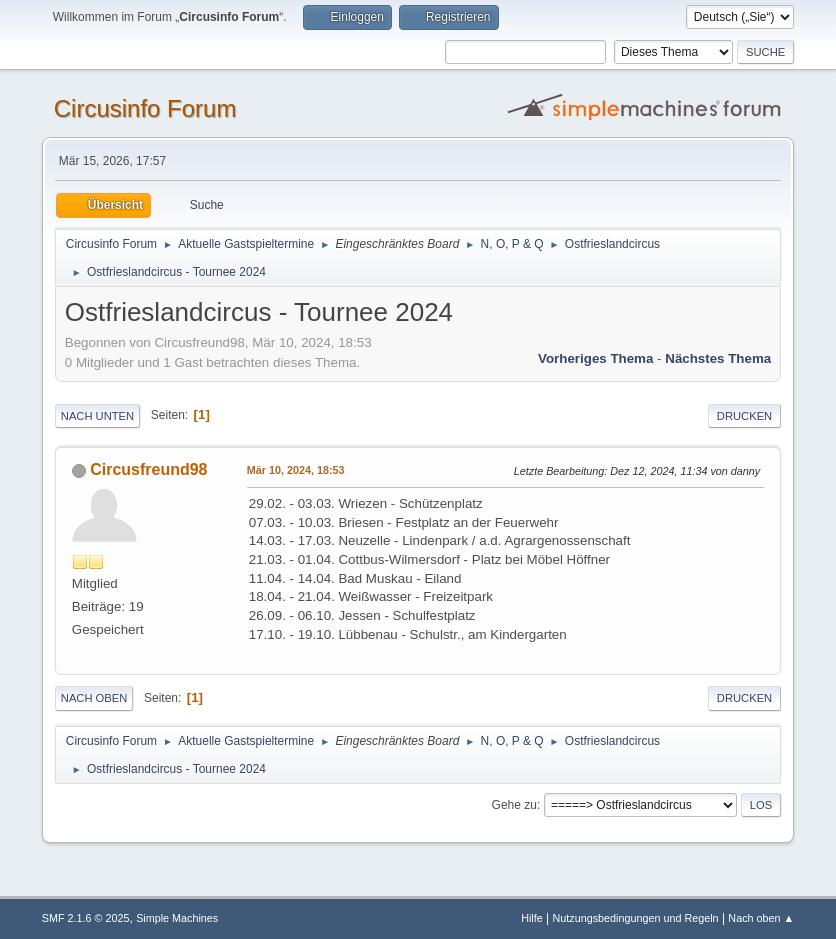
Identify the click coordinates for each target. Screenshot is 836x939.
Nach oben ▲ (761, 918)
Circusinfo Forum (145, 108)
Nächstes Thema (718, 358)
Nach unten (97, 416)
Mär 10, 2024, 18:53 (296, 470)
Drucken (744, 416)
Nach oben (94, 698)
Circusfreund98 (148, 469)
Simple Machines (177, 918)
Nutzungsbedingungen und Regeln (636, 918)
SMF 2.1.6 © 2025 (86, 918)
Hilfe (532, 918)
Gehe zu (514, 805)
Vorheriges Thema (595, 358)
